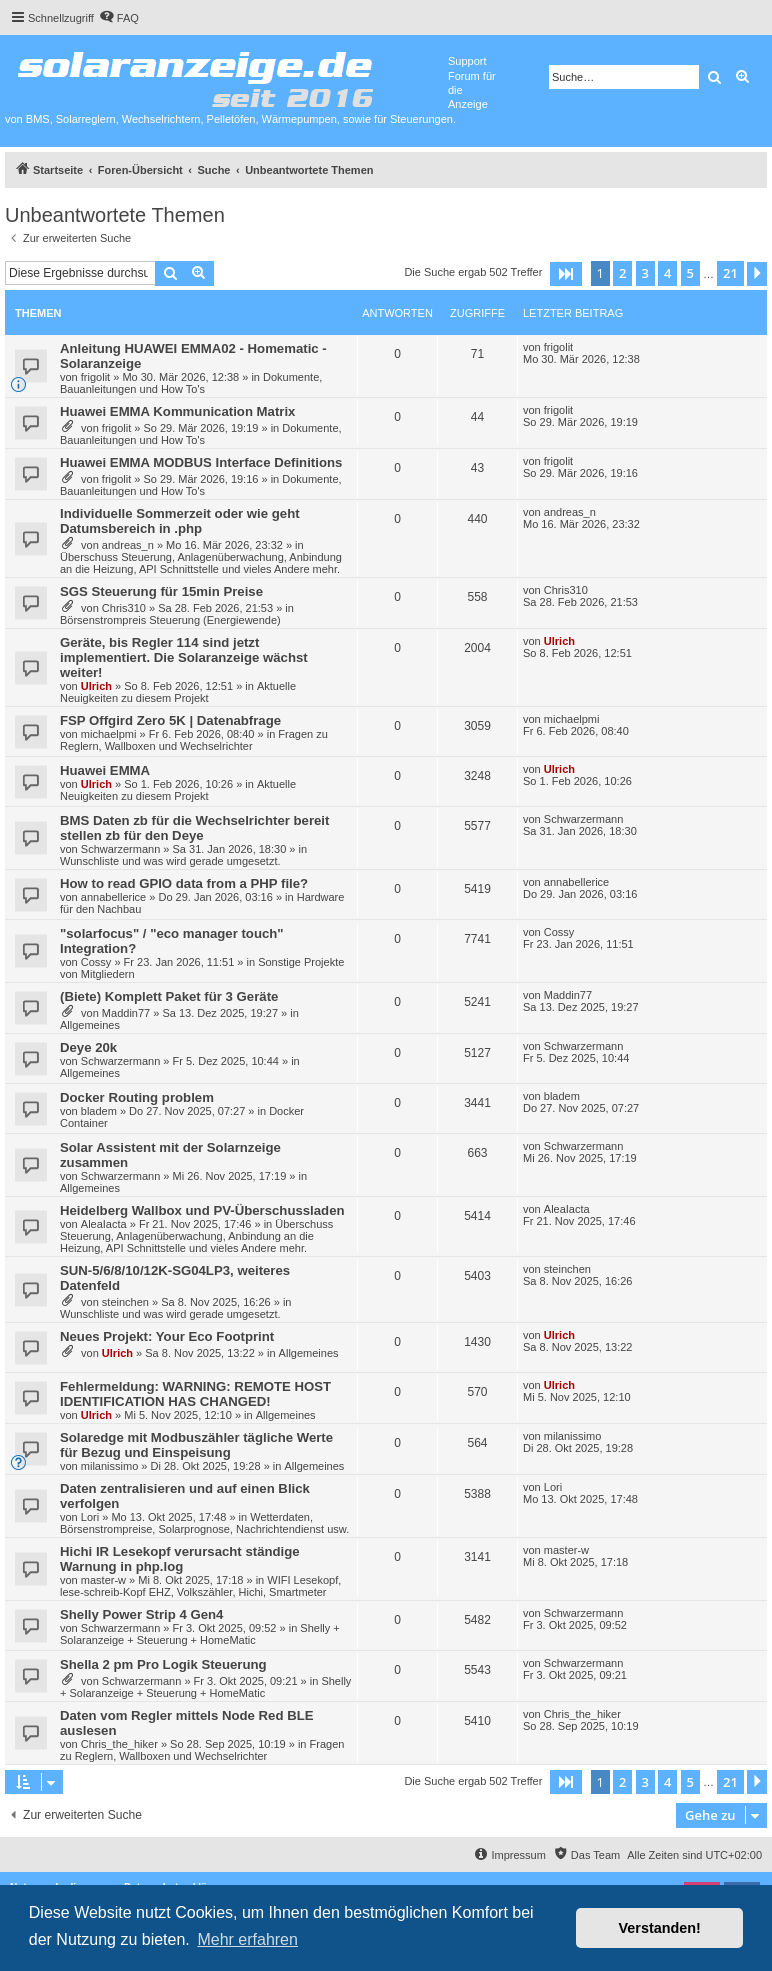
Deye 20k (88, 1047)
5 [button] (690, 273)
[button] (566, 274)
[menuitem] (119, 18)
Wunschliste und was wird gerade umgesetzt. (170, 861)
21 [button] (730, 273)
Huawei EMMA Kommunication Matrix (177, 411)
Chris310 (124, 608)
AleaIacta (104, 1224)
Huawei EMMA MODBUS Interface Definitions (201, 462)
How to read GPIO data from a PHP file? (184, 883)
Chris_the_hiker (119, 1744)
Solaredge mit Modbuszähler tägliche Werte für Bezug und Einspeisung (196, 1445)
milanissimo (109, 1466)
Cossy (96, 962)
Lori (90, 1517)
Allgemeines (90, 1025)
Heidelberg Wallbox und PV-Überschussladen (202, 1210)
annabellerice (113, 897)
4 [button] (667, 273)
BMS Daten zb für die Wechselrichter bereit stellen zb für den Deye (194, 828)
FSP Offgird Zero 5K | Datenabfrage (170, 720)
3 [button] (645, 273)
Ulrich (96, 686)
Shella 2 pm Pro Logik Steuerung (163, 1664)
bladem (99, 1111)
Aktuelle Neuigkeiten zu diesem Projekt (178, 692)
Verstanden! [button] (660, 1928)
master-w (103, 1580)
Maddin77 (126, 1013)
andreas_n (128, 545)
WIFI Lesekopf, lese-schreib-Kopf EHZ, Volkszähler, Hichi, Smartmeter (200, 1586)
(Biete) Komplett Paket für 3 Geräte (169, 996)
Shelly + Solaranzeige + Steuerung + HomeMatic (200, 1634)
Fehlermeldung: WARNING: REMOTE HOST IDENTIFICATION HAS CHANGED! (195, 1394)
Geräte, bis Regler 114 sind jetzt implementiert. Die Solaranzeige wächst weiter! (184, 657)
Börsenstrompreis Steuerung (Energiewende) (170, 620)
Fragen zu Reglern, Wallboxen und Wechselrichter (194, 740)
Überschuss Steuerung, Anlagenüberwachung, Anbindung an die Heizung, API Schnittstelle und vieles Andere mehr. (201, 563)
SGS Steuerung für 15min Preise (161, 591)
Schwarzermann (120, 849)
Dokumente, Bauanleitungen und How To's (191, 383)
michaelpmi (109, 734)
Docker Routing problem (137, 1097)
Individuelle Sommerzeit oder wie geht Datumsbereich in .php (180, 521)
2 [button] (622, 273)
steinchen (125, 1302)
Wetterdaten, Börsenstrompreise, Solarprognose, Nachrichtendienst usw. (204, 1523)
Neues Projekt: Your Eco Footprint (167, 1336)
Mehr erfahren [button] (247, 1939)
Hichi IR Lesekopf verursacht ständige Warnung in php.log (180, 1559)
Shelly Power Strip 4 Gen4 (141, 1614)
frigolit (95, 377)
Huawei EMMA (105, 770)
